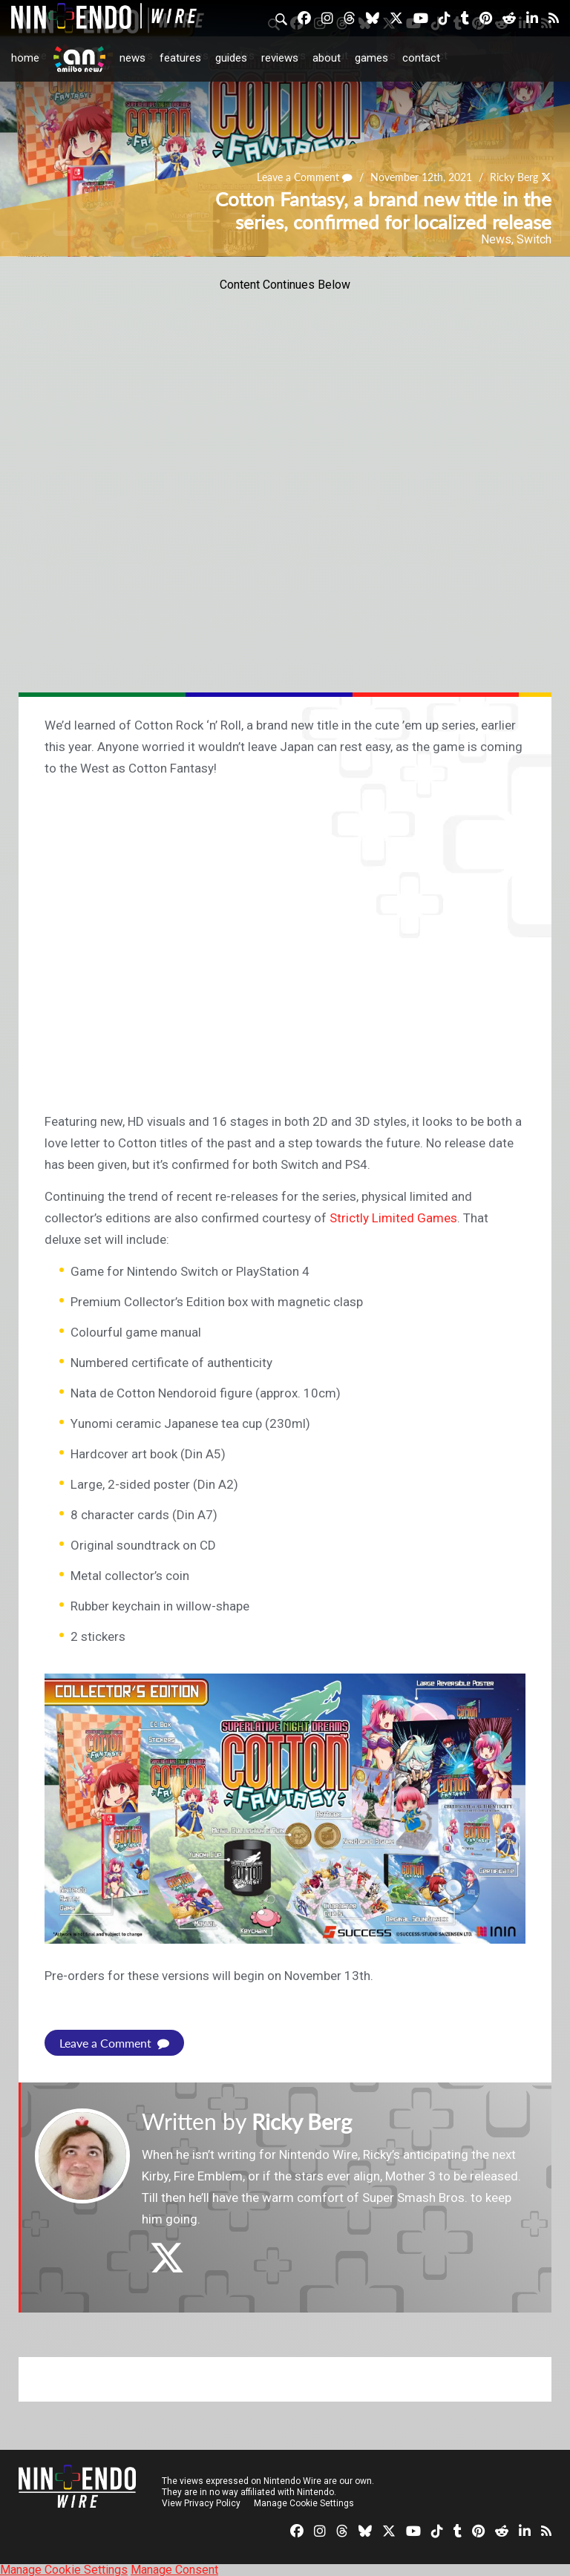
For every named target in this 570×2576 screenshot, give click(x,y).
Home (25, 58)
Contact (421, 58)
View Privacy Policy (201, 2502)
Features (180, 58)
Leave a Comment (305, 177)
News (132, 58)
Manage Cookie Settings (304, 2502)
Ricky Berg (514, 177)
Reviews (279, 58)
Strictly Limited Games (393, 1217)
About (326, 58)
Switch (534, 239)
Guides (231, 58)
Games (371, 58)
